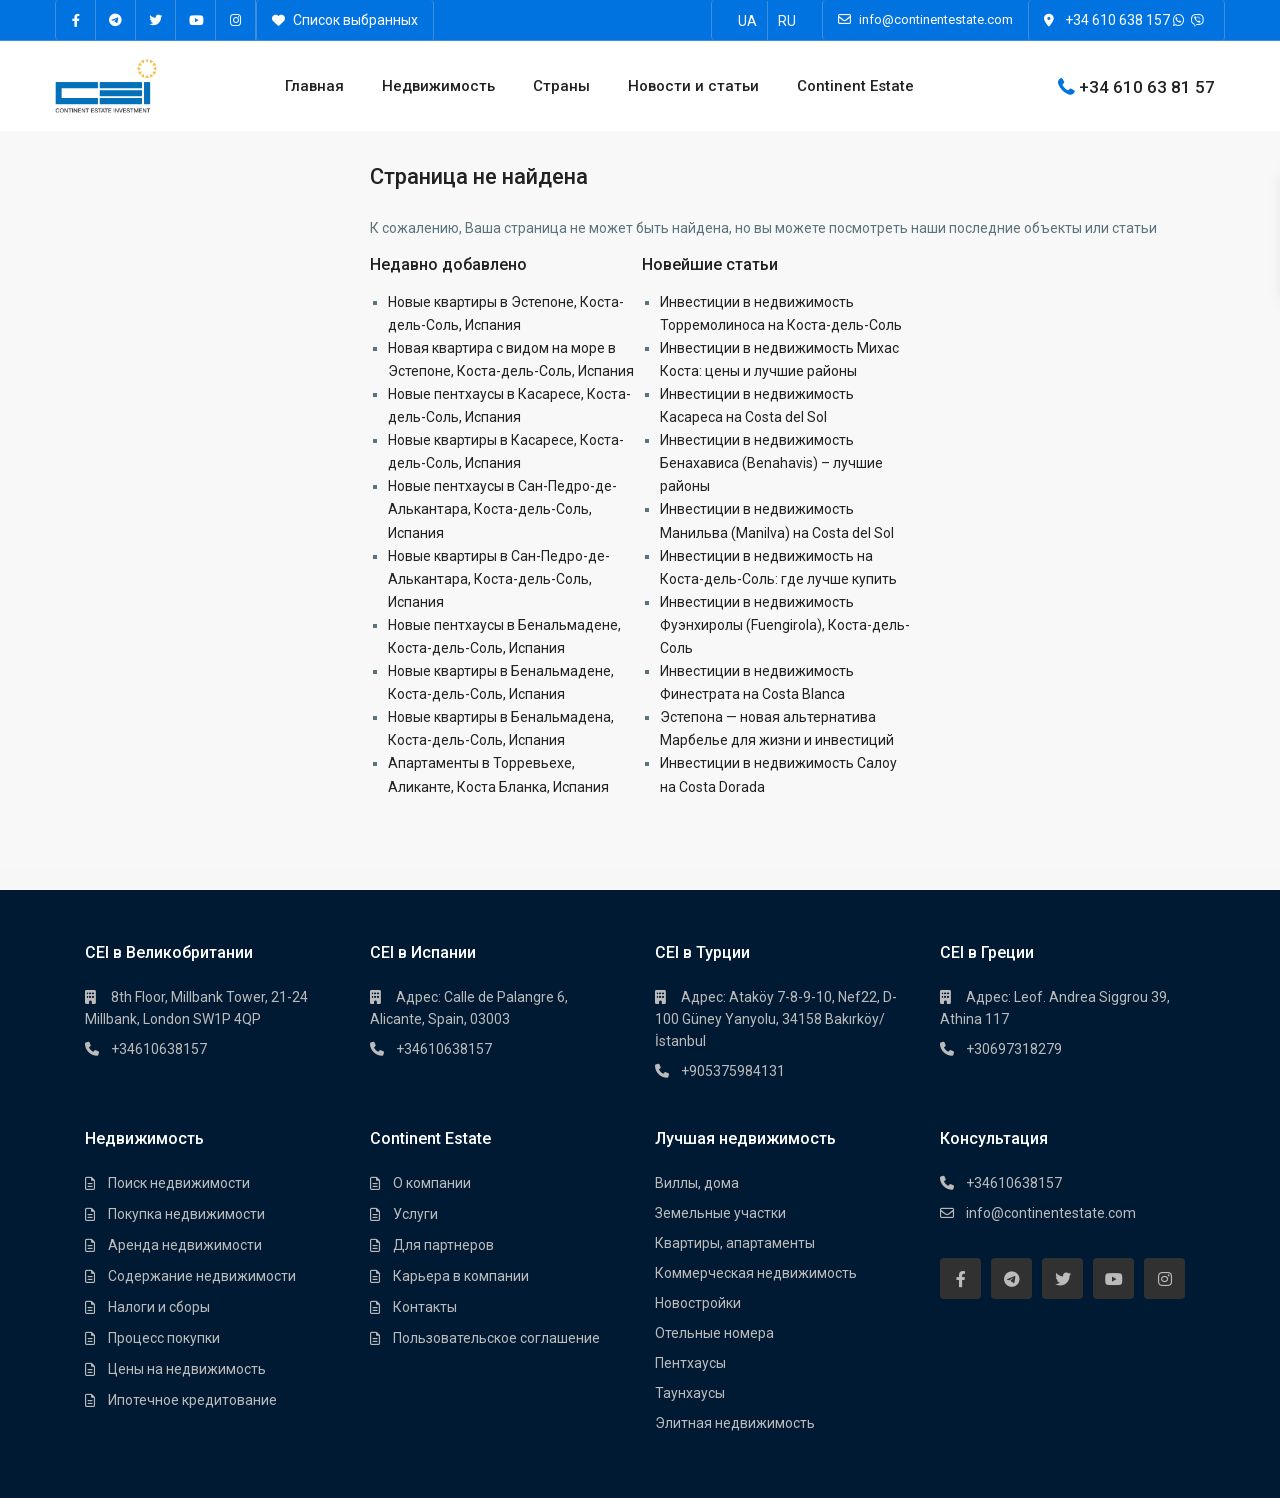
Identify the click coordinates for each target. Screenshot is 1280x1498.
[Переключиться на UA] (747, 20)
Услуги (415, 1214)
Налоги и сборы (159, 1307)
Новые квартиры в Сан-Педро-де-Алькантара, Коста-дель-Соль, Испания (499, 579)
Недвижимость (438, 86)
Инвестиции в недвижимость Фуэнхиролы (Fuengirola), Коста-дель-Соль (785, 625)
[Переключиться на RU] (787, 20)
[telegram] (116, 20)
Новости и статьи (693, 86)
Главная (314, 86)
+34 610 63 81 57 (1147, 86)
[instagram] (236, 20)
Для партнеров (443, 1245)
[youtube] (196, 20)
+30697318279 (1014, 1049)
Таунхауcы (690, 1393)
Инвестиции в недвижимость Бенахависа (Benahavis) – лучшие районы (771, 463)
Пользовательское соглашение (496, 1338)
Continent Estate (855, 86)
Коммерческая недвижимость (756, 1273)
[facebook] (76, 20)
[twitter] (156, 20)
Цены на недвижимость (187, 1369)
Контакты (425, 1307)
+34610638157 (159, 1049)
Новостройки (698, 1303)
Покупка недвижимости (186, 1214)
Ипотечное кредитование (192, 1400)
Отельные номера (714, 1333)
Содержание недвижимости (202, 1276)
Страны (561, 86)
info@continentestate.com (1051, 1213)
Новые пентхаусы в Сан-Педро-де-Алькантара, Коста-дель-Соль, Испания (502, 509)
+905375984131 (733, 1071)
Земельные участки (720, 1213)
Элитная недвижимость (735, 1423)
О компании (432, 1183)
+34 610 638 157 (1117, 20)
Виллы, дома (697, 1183)
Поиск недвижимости (179, 1183)
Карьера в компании (461, 1276)
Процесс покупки (164, 1338)
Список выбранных (345, 20)
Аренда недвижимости (185, 1245)
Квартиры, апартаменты (735, 1243)
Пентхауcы (690, 1363)
